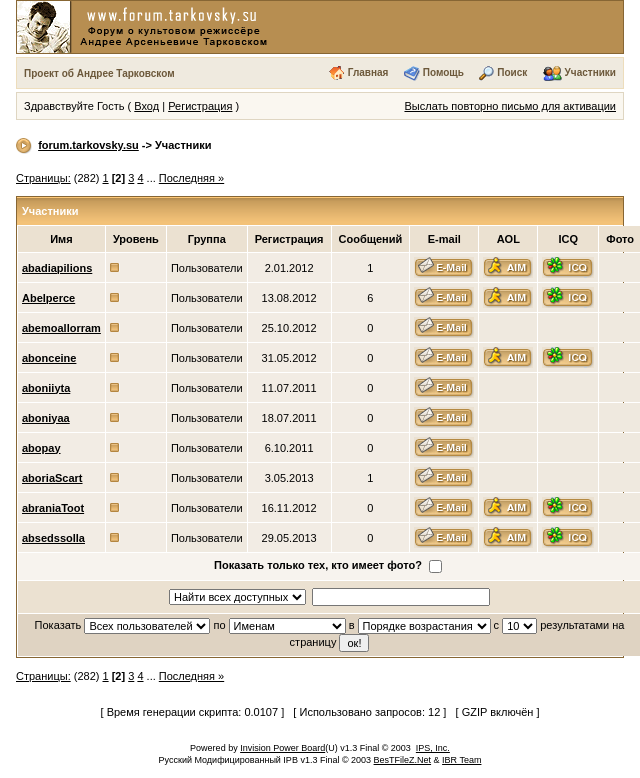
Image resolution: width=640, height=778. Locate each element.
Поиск (512, 72)
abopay (41, 448)
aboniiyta (46, 388)
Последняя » (191, 178)
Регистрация (200, 106)
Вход (146, 106)
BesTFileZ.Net (403, 760)
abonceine (49, 358)
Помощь (443, 72)
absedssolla (53, 538)
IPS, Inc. (433, 748)
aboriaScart (52, 478)
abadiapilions (57, 268)
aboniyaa (46, 418)
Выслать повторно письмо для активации (510, 106)
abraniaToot (53, 508)
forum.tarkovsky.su (88, 145)
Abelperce (48, 298)
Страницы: (43, 178)
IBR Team (461, 760)
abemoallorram (61, 328)
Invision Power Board (282, 748)
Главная (368, 72)
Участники (590, 72)
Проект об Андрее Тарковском (99, 73)
